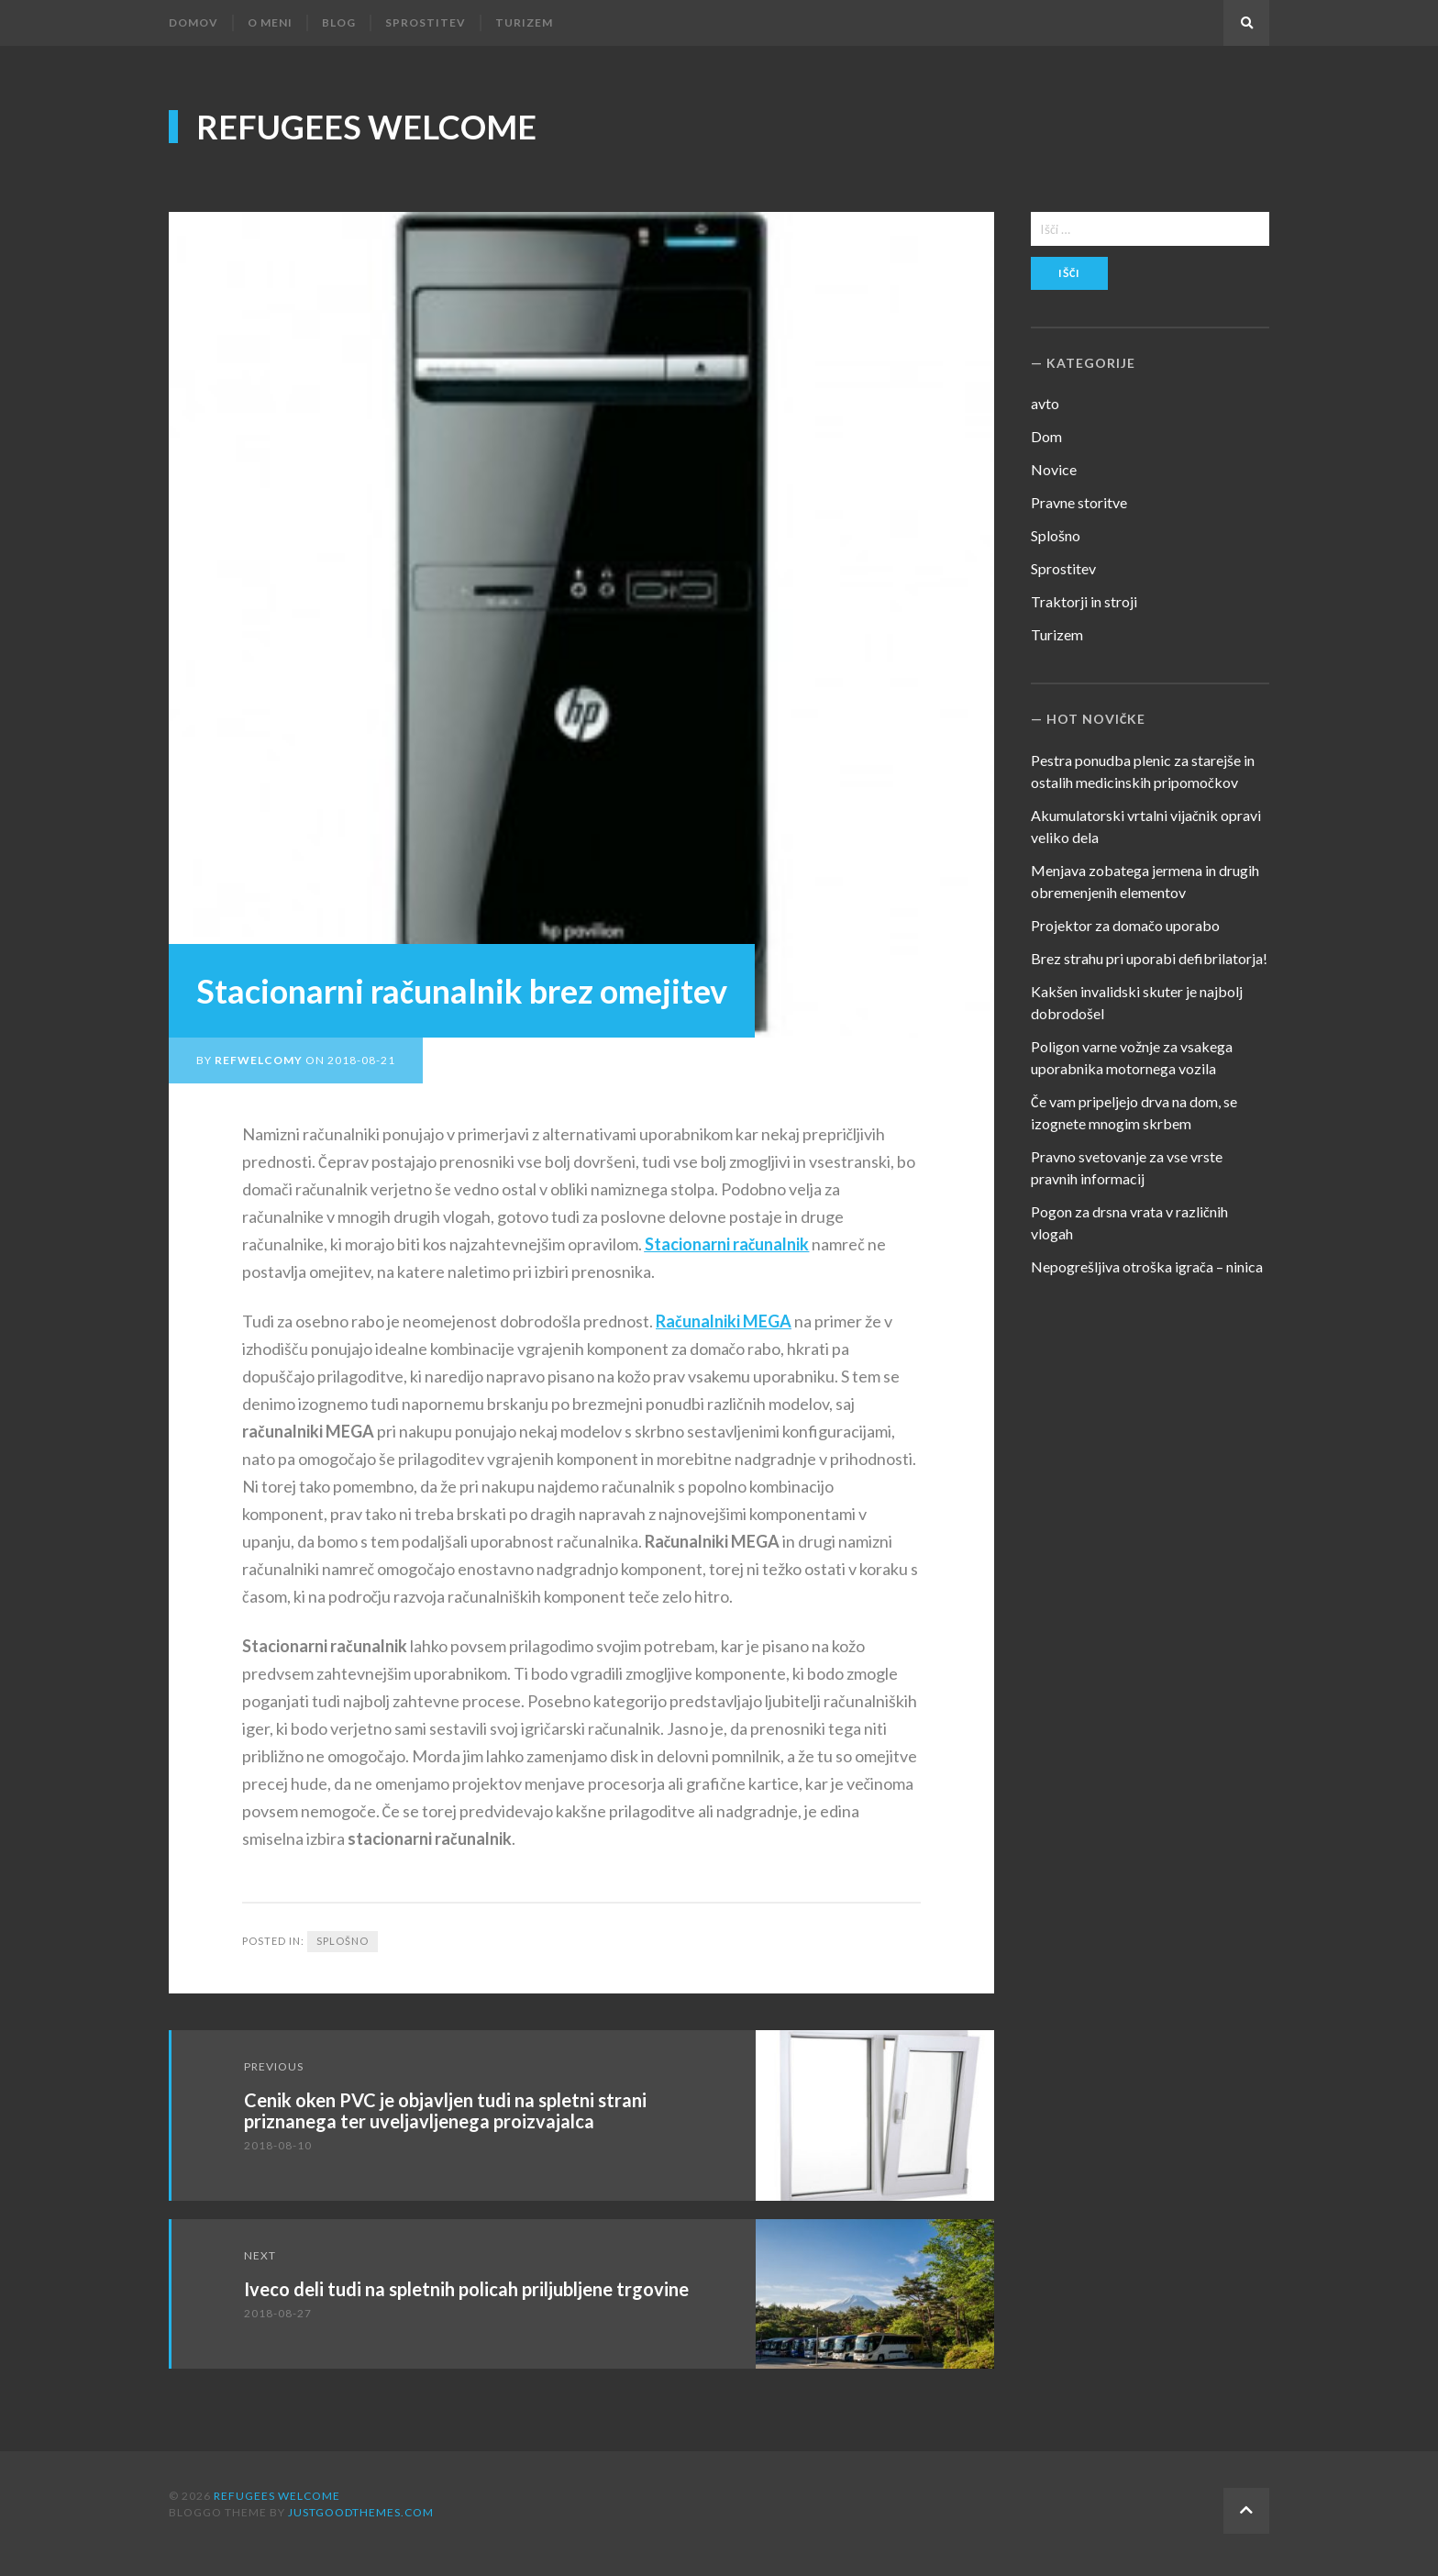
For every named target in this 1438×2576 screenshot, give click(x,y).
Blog (339, 22)
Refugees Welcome (366, 126)
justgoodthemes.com (361, 2512)
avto (1045, 403)
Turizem (524, 22)
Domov (193, 22)
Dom (1046, 436)
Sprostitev (425, 22)
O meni (270, 22)
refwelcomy (259, 1060)
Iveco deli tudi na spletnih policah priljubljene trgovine (466, 2289)
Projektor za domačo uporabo (1125, 925)
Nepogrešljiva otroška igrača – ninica (1147, 1266)
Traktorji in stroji (1084, 601)
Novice (1054, 469)
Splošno (342, 1941)
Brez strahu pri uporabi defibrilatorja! (1149, 958)
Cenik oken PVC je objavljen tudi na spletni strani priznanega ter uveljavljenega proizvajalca (445, 2110)
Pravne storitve (1079, 502)
